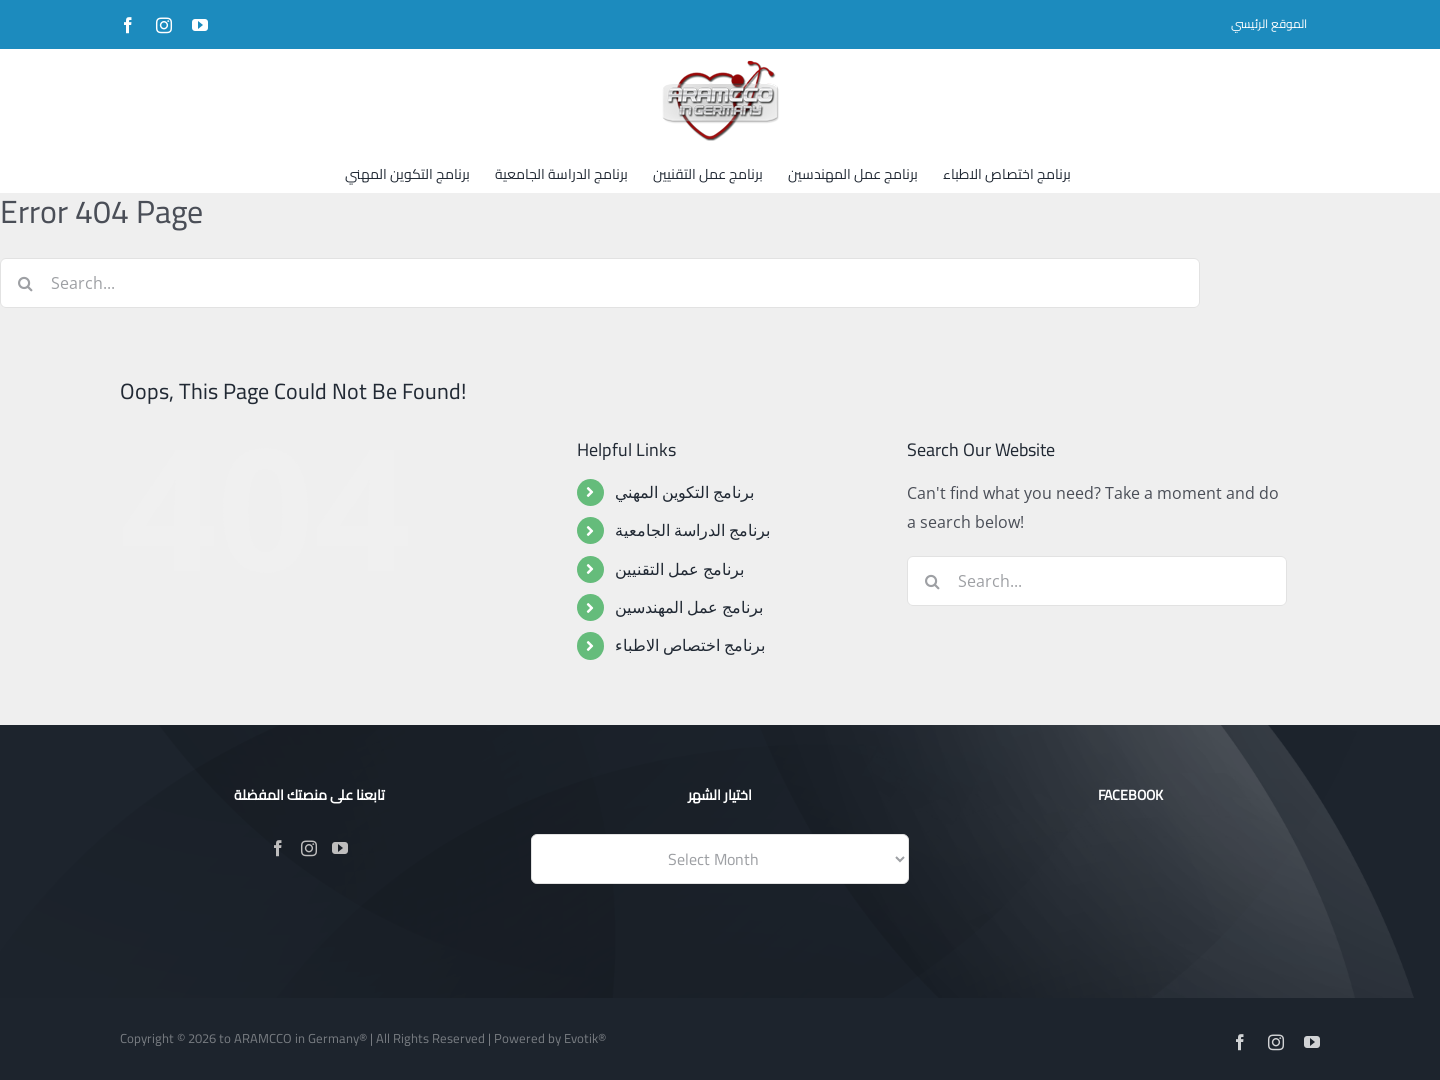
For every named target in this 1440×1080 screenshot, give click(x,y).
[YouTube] (340, 848)
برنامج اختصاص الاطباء (690, 645)
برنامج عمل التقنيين (679, 569)
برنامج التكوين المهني (684, 492)
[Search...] (600, 283)
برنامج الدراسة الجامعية (692, 530)
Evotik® (585, 1038)
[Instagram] (309, 848)
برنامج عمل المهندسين (689, 607)
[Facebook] (278, 848)
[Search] (25, 283)
